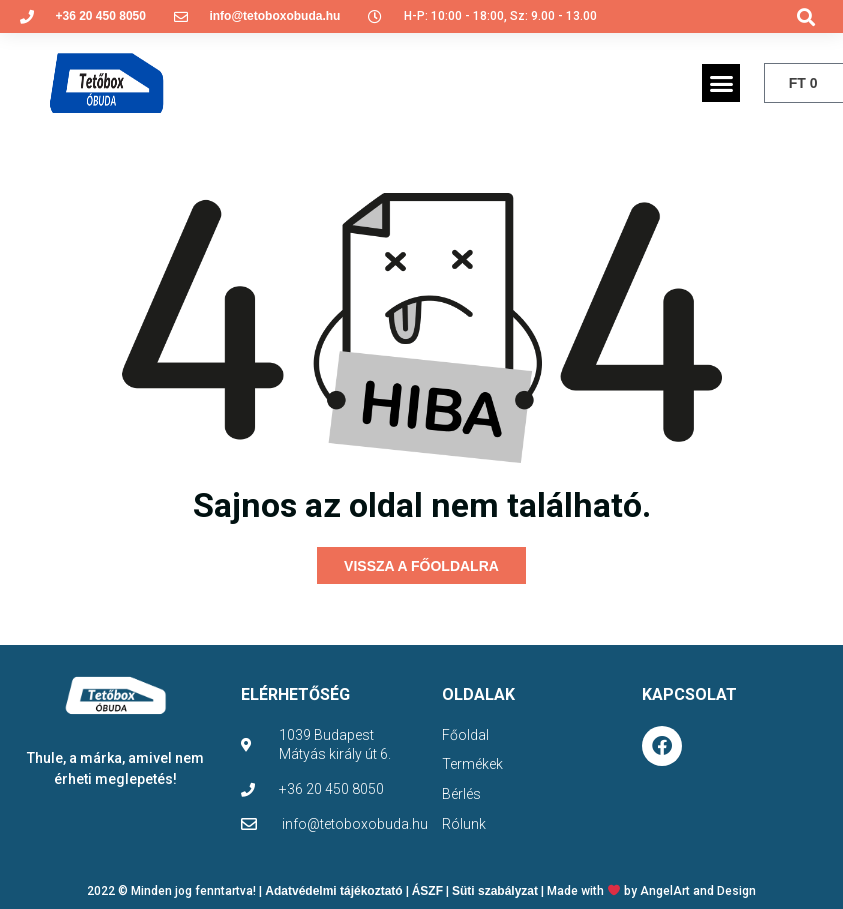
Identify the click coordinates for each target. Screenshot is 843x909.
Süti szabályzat (495, 888)
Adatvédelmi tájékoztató (333, 888)
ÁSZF (427, 888)
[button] (806, 16)
